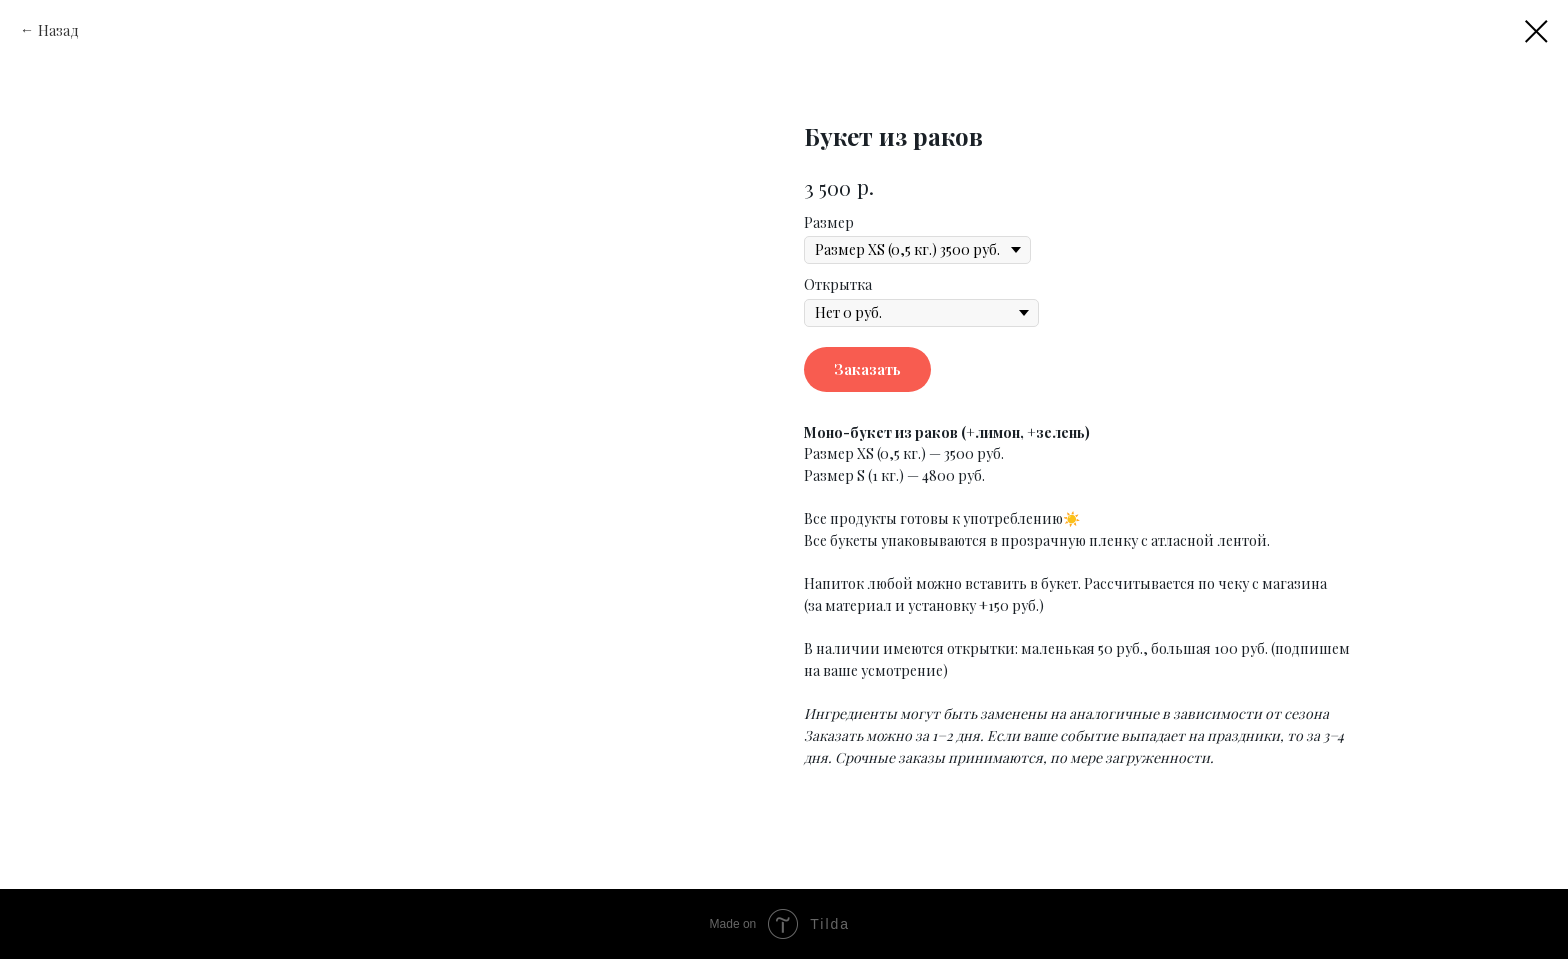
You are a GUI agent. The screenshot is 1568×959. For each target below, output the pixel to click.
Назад (58, 30)
